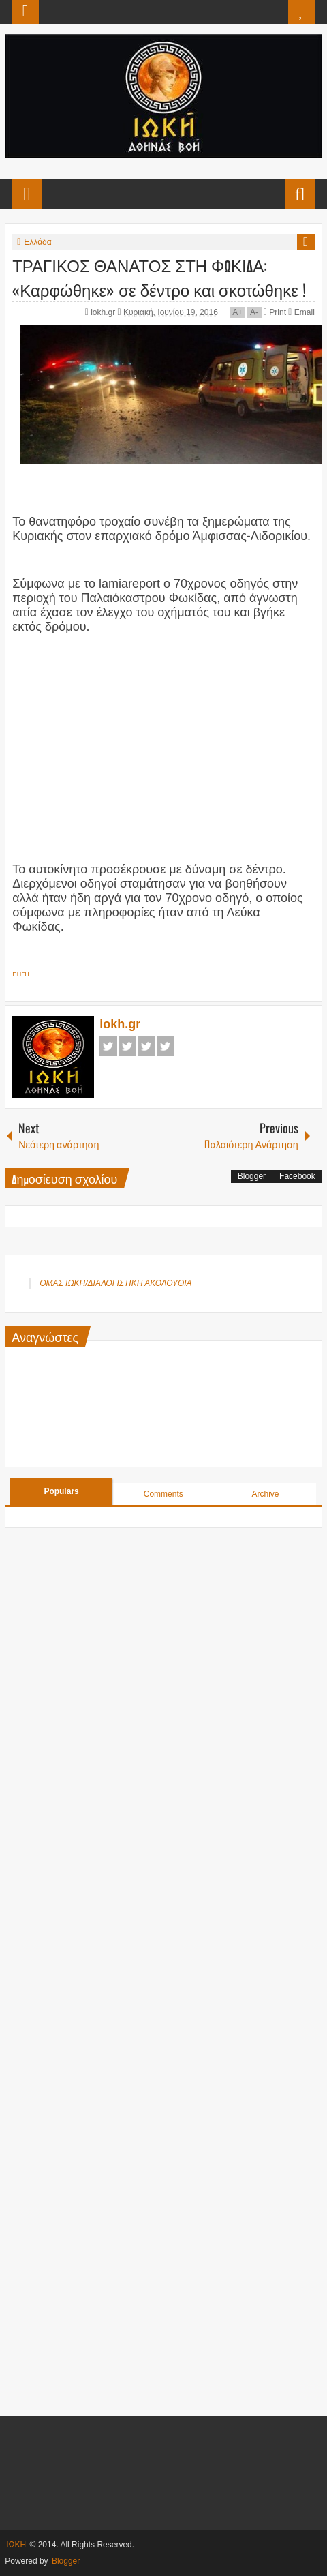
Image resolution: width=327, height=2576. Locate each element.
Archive (265, 1494)
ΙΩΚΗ (16, 2544)
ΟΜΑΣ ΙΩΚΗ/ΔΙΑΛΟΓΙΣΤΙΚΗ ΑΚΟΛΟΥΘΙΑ (115, 1283)
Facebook (108, 1046)
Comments (163, 1494)
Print (275, 312)
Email (301, 312)
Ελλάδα (37, 242)
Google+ (146, 1046)
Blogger (252, 1176)
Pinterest (165, 1046)
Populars (61, 1491)
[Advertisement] (163, 739)
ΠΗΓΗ (20, 974)
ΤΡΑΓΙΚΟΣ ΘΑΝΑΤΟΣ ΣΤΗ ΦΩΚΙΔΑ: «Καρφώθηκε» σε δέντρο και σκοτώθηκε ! (159, 276)
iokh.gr (104, 312)
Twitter (127, 1046)
